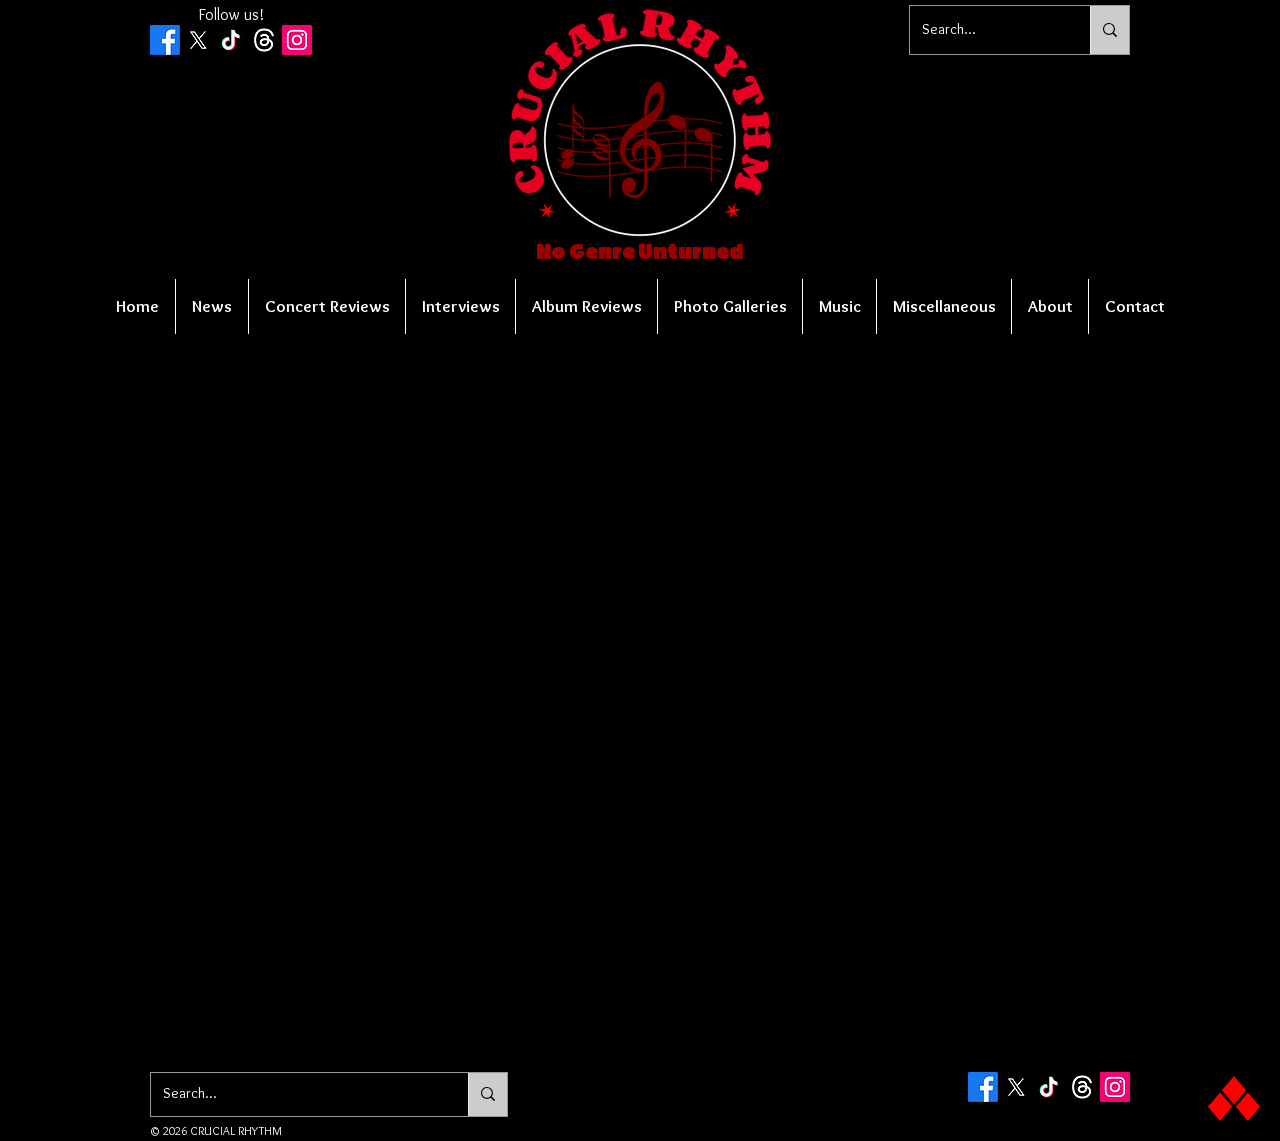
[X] (198, 40)
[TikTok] (231, 40)
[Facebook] (165, 40)
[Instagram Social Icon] (297, 40)
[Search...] (985, 30)
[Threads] (264, 40)
